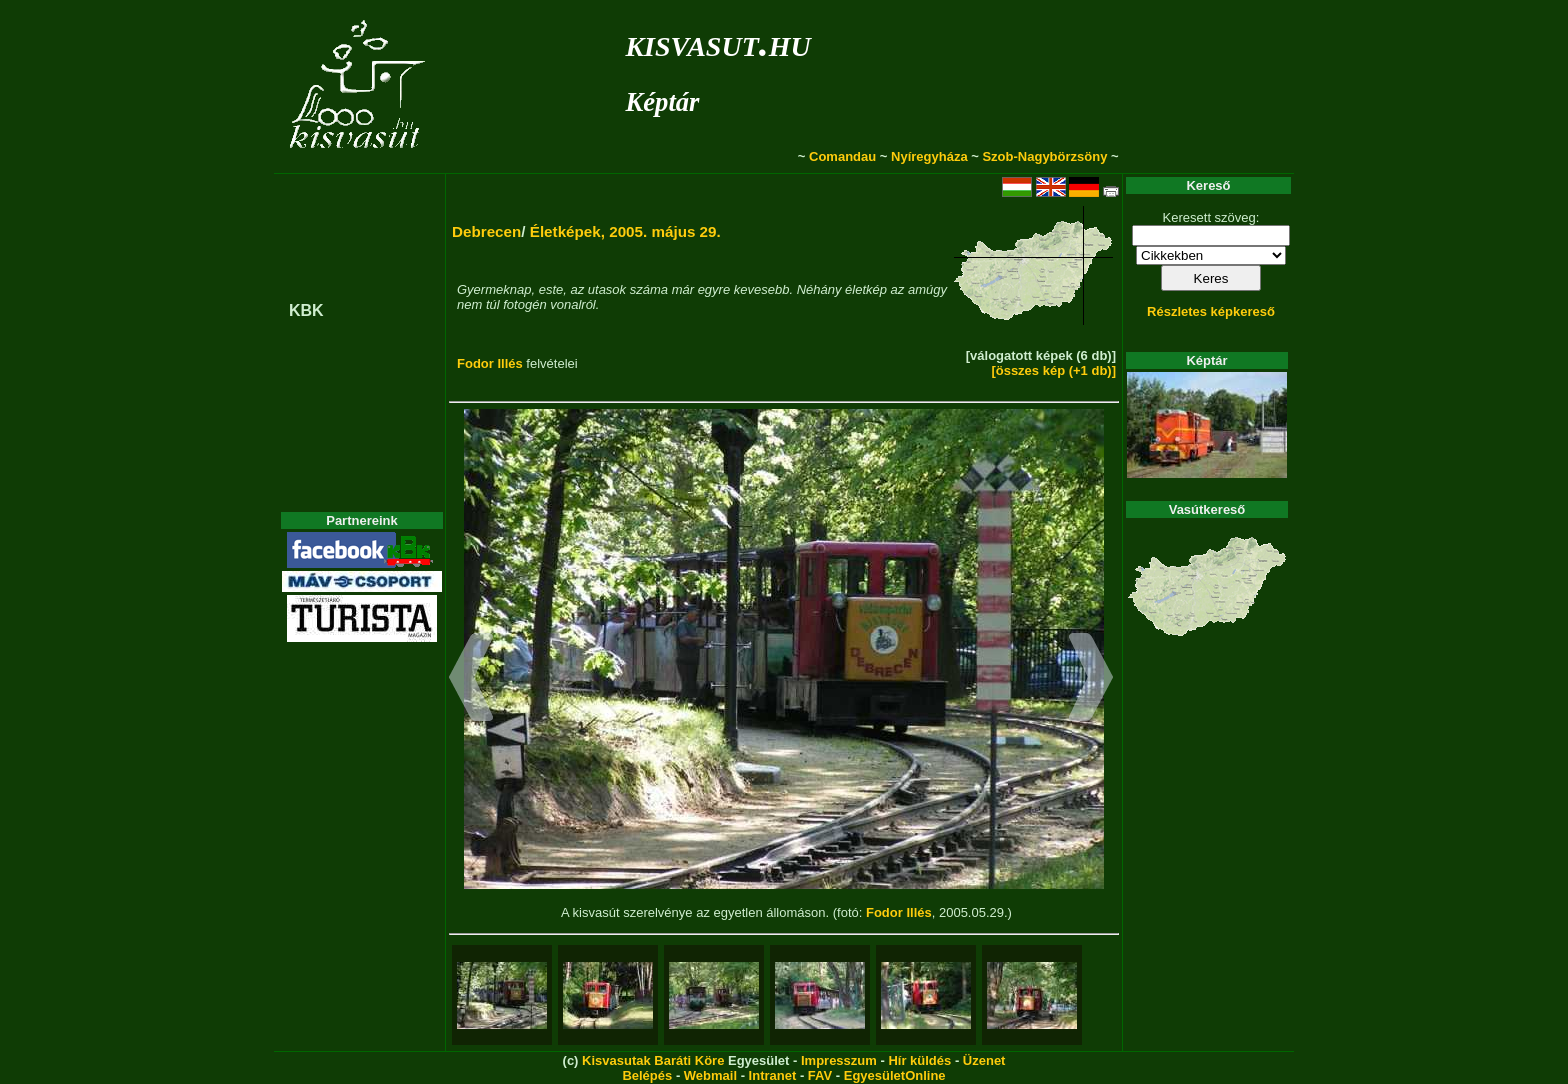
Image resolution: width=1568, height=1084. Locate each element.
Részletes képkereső (1211, 311)
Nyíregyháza (929, 156)
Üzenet (984, 1060)
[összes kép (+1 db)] (1053, 370)
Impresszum (839, 1060)
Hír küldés (919, 1060)
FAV (820, 1075)
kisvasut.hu (717, 42)
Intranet (773, 1075)
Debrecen (486, 231)
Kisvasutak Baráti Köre (653, 1060)
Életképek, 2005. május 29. (625, 231)
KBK (306, 310)
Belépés (647, 1075)
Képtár (662, 102)
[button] (471, 680)
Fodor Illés (490, 363)
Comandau (842, 156)
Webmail (710, 1075)
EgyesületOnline (895, 1075)
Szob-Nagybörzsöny (1044, 156)
